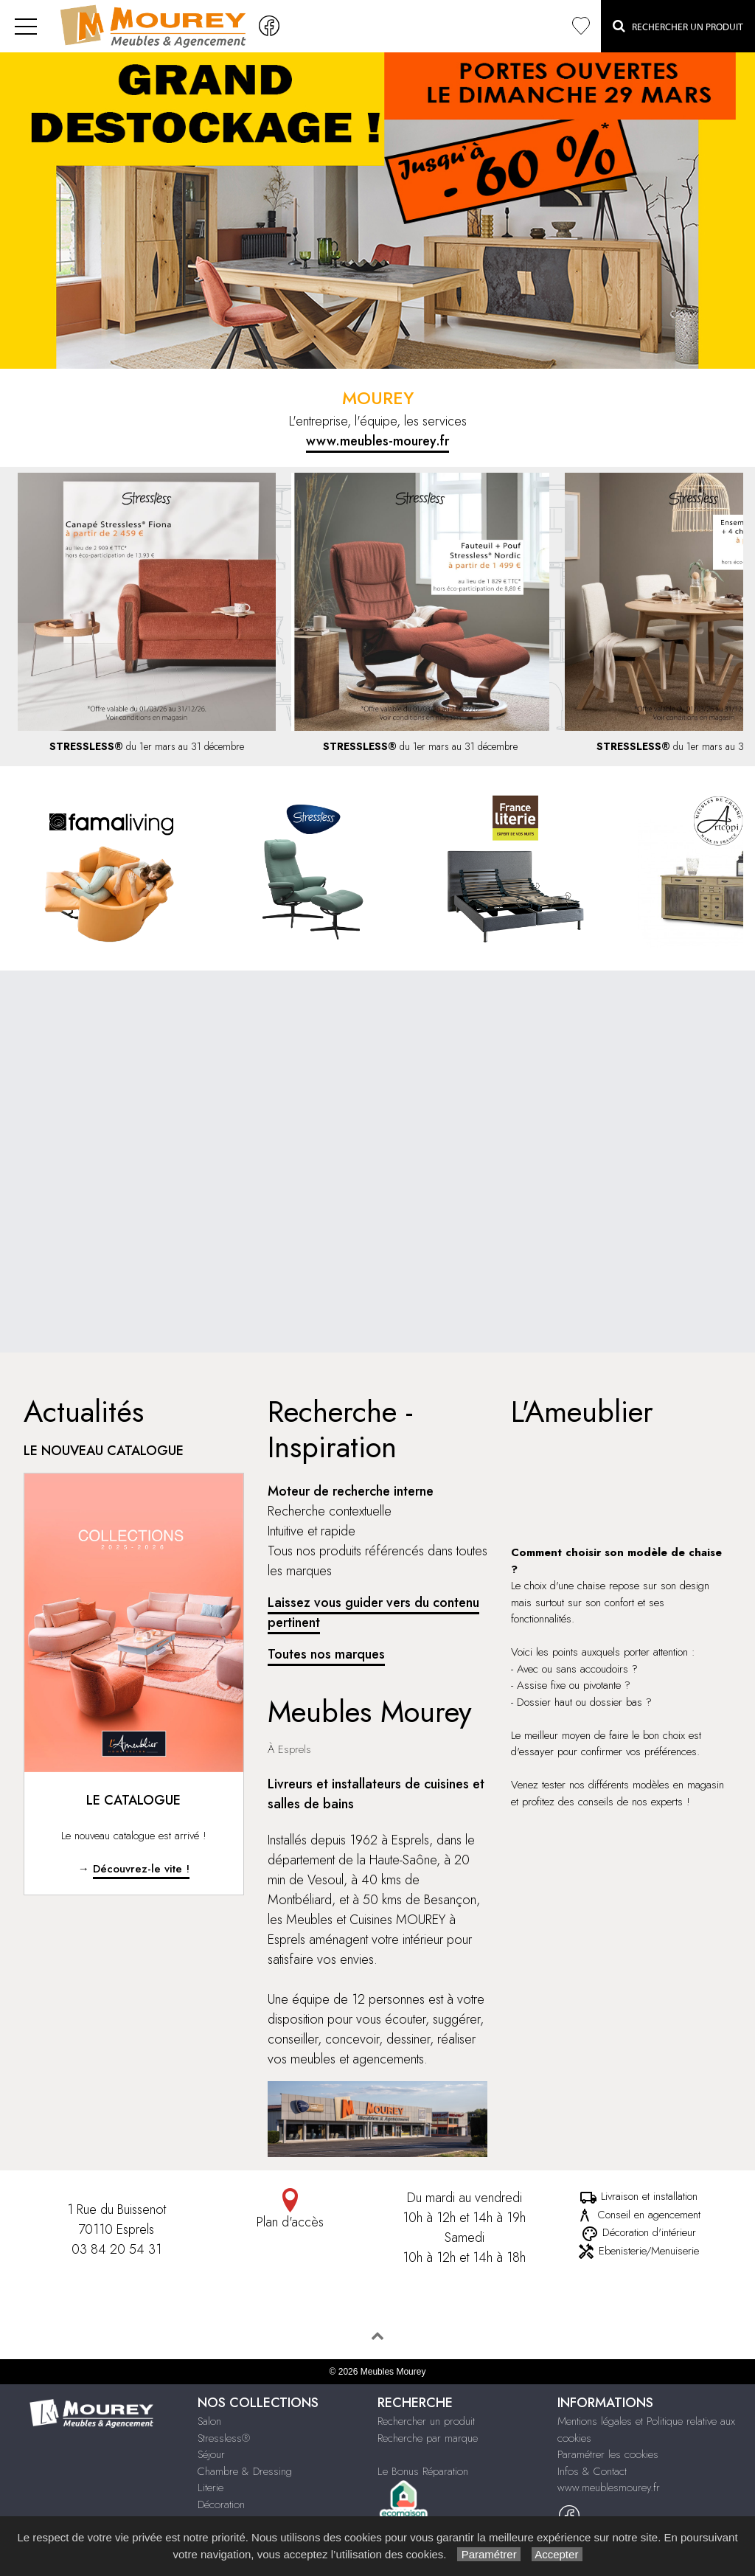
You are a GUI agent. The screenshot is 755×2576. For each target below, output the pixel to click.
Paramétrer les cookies (607, 2454)
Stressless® (224, 2438)
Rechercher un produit (426, 2421)
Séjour (211, 2454)
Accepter (557, 2554)
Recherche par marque (428, 2438)
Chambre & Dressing (245, 2471)
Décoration (221, 2504)
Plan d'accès (290, 2210)
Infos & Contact (592, 2471)
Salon (209, 2421)
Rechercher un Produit (678, 25)
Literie (210, 2487)
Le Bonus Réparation (423, 2471)
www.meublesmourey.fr (608, 2487)
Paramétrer (488, 2554)
